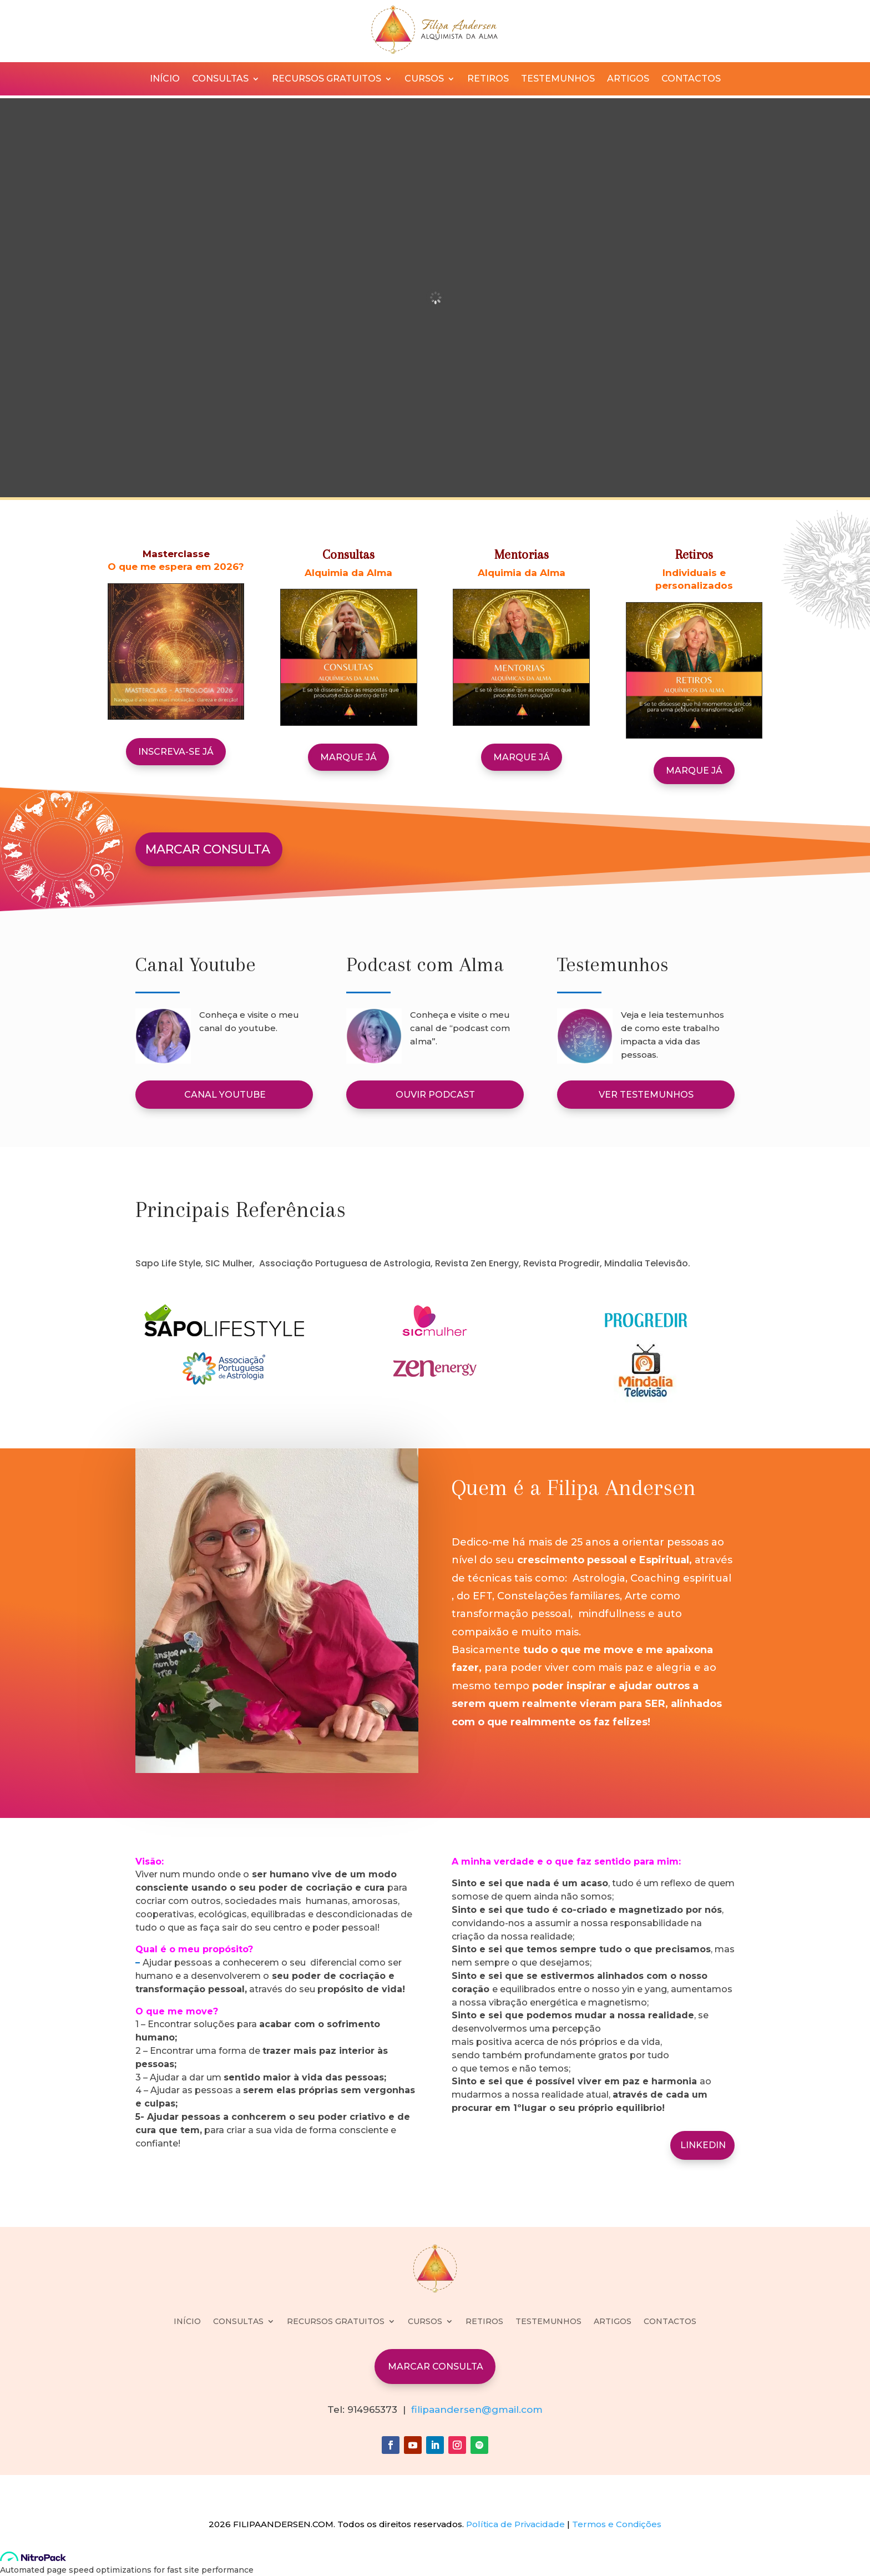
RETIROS (488, 79)
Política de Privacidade (515, 2524)
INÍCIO (165, 79)
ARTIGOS (628, 79)
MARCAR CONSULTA (207, 849)
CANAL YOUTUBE (225, 1094)
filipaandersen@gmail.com (477, 2409)
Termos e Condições (616, 2524)
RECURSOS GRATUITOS (326, 79)
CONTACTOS (691, 79)
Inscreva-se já (176, 751)
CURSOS (424, 79)
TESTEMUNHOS (558, 79)
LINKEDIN (703, 2145)
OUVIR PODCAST (435, 1094)
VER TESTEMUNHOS (646, 1094)
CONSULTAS (220, 79)
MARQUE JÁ (348, 757)
